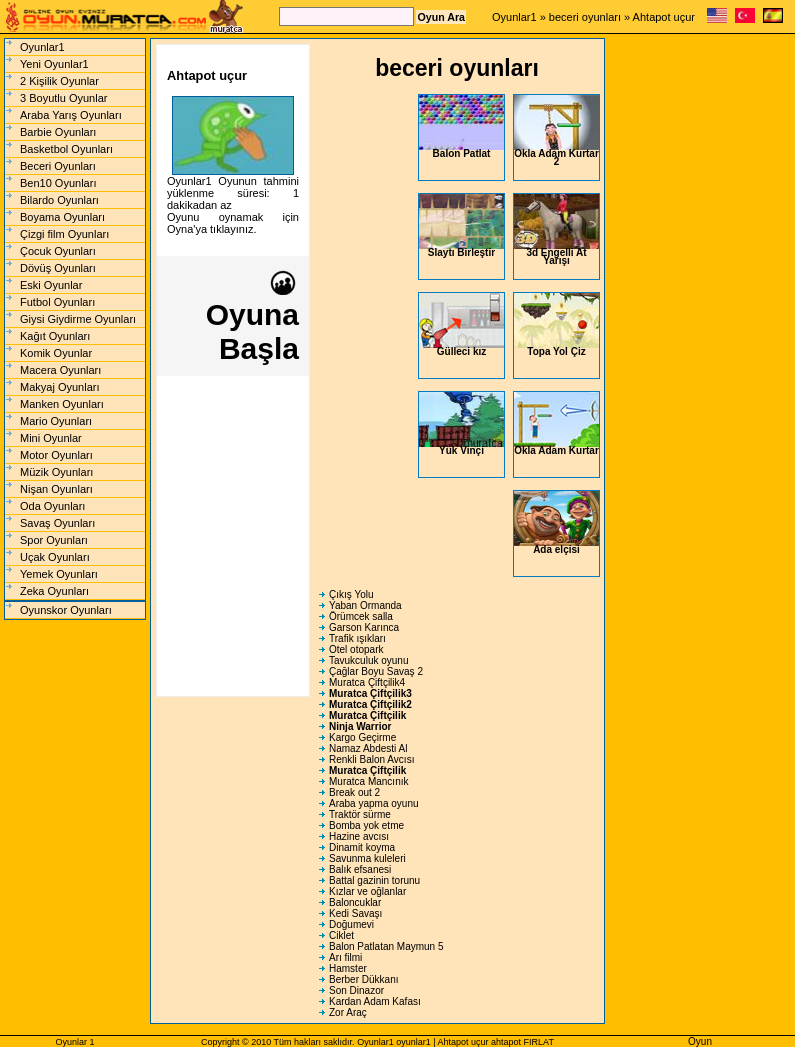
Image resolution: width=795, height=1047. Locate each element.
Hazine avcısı (359, 836)
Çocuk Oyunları (58, 251)
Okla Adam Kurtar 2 (556, 131)
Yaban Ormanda (365, 605)
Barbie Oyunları (58, 132)
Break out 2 (354, 792)
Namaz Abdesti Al (368, 748)
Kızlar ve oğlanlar (367, 891)
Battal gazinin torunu (374, 880)
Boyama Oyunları (62, 217)
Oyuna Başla (252, 318)
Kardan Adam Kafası (375, 1001)
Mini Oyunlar (51, 438)
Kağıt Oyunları (55, 336)
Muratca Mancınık (368, 781)
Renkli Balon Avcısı (371, 759)
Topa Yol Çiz (556, 325)
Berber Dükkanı (363, 979)
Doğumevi (351, 924)
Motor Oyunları (56, 455)
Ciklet (341, 935)
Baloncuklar (355, 902)
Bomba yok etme (366, 825)
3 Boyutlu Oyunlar (63, 98)
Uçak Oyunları (55, 557)
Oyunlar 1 (74, 1042)
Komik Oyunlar (56, 353)
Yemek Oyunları (59, 574)
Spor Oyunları (54, 540)
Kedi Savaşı (355, 913)
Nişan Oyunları (56, 489)
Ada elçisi (556, 523)
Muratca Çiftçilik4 (367, 682)
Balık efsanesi (360, 869)
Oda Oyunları (52, 506)
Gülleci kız (461, 325)
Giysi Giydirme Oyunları (78, 319)
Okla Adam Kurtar (556, 424)
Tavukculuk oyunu (369, 660)
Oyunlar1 (514, 17)
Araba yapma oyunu (374, 803)
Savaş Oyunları (57, 523)
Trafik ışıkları (357, 638)
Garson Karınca (364, 627)
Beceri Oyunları (58, 166)
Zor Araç (348, 1012)
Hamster (348, 968)
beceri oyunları (585, 17)
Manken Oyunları (62, 404)
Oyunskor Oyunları (66, 610)
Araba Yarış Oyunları (71, 115)
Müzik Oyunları (56, 472)
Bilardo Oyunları (59, 200)
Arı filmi (345, 957)
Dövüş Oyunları (58, 268)
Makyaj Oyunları (59, 387)
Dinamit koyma (362, 847)
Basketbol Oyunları (66, 149)
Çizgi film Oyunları (64, 234)
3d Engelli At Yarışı (556, 230)
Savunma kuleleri (367, 858)
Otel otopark (356, 649)
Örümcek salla (361, 616)
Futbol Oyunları (57, 302)
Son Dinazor (356, 990)
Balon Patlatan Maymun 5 (386, 946)
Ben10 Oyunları (58, 183)
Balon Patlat (461, 127)
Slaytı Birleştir (461, 226)
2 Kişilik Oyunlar (59, 81)
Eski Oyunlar (51, 285)
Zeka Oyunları (54, 591)
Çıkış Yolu (351, 594)
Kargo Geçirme (362, 737)
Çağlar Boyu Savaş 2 (376, 671)
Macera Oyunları (60, 370)
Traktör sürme (360, 814)
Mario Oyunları (56, 421)
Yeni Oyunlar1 (54, 64)
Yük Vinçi (461, 424)
